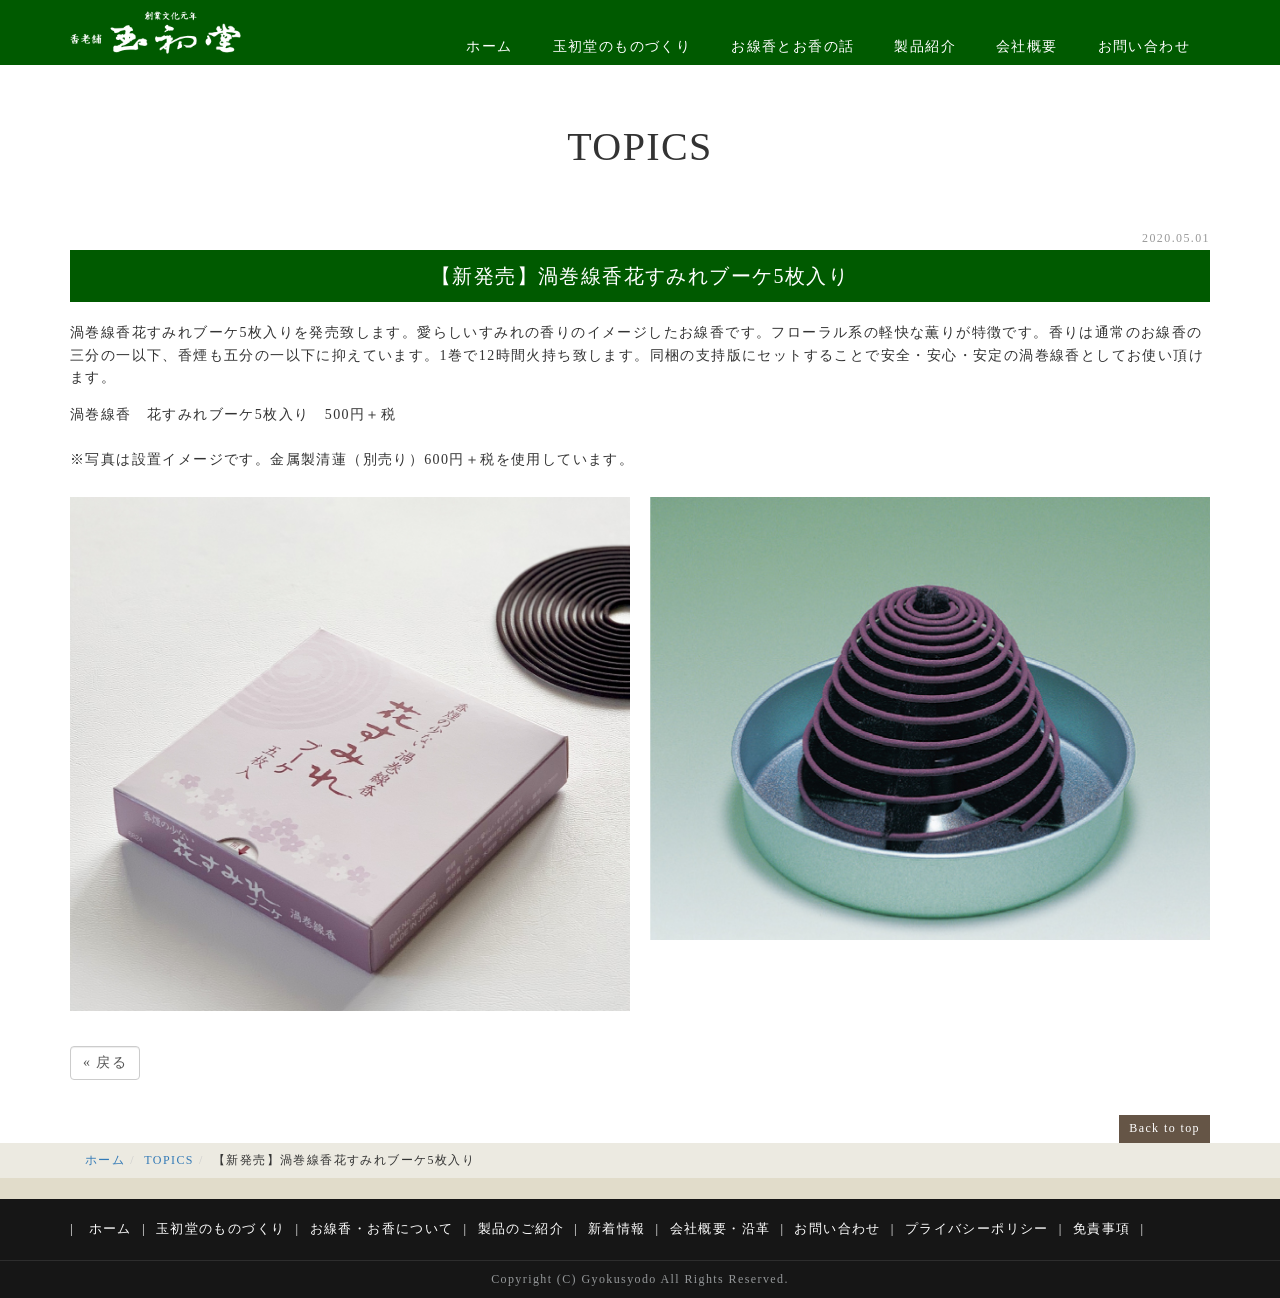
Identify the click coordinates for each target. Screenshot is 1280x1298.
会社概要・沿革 (720, 1228)
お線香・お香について (382, 1228)
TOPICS (169, 1160)
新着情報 (617, 1228)
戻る (105, 1062)
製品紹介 (925, 46)
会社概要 (1027, 46)
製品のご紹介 (521, 1228)
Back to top (1164, 1128)
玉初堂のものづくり (622, 46)
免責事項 (1102, 1228)
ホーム (489, 46)
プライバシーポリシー (977, 1228)
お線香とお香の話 (792, 46)
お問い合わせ (1144, 46)
